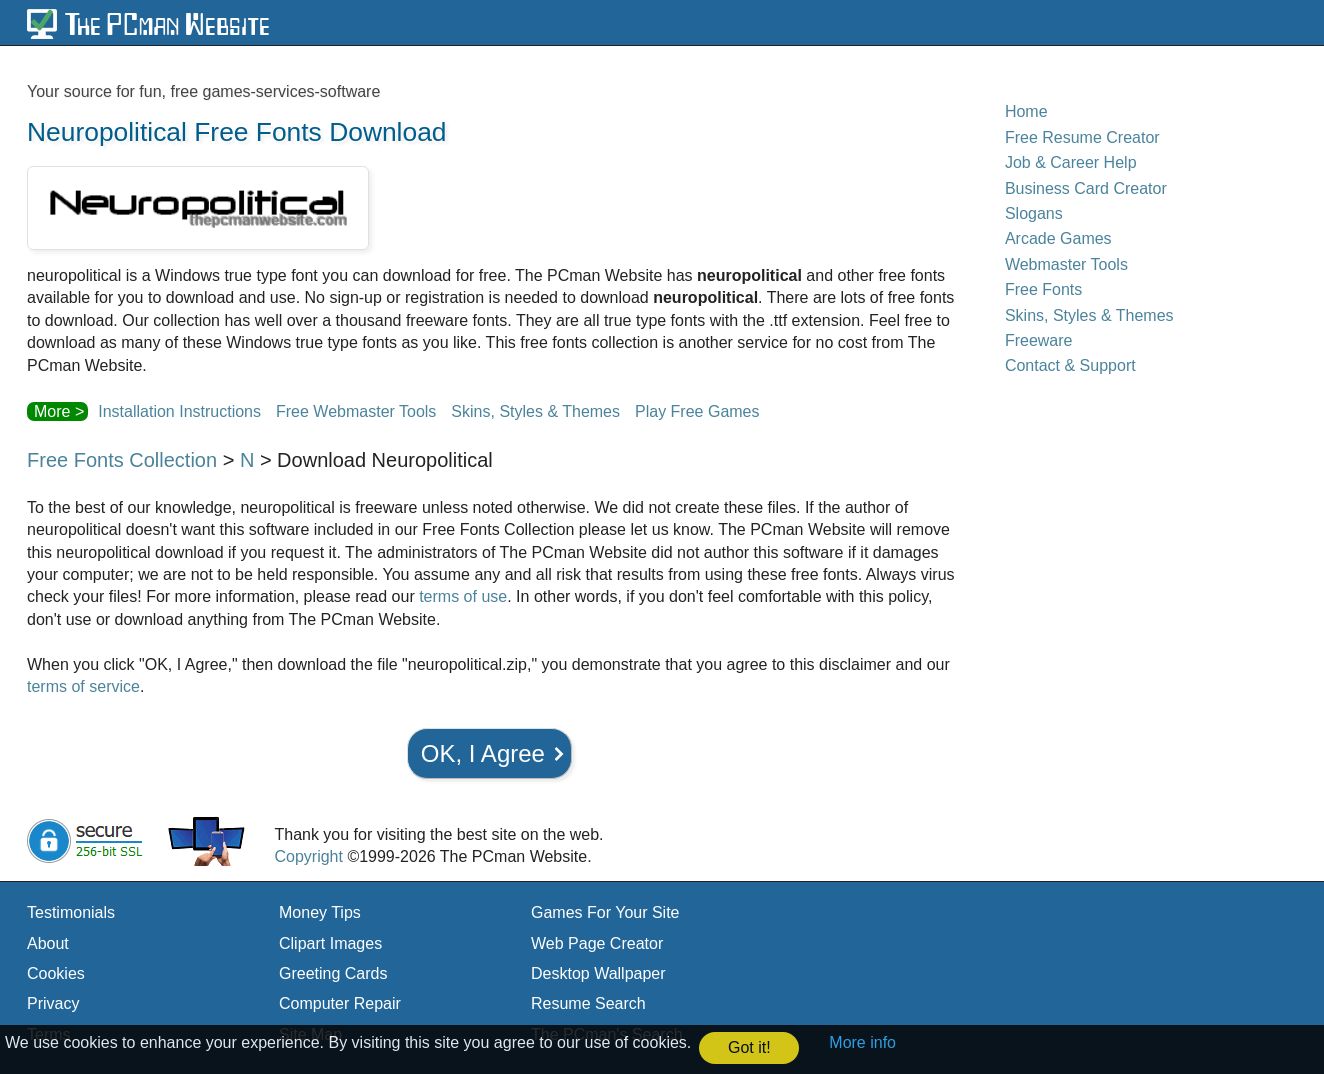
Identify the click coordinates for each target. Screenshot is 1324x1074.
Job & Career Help (1071, 162)
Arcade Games (1058, 238)
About (48, 943)
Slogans (1034, 213)
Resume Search (588, 1003)
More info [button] (862, 1042)
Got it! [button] (749, 1047)
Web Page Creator (597, 943)
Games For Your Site (605, 912)
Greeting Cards (333, 973)
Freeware (1039, 340)
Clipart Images (330, 943)
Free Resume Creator (1082, 137)
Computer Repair (340, 1003)
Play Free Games (697, 411)
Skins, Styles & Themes (535, 411)
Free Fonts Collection (122, 460)
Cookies (56, 973)
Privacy (53, 1003)
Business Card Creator (1086, 188)
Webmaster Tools (1066, 264)
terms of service (83, 686)
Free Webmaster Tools (356, 411)
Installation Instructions (179, 411)
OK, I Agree (483, 753)
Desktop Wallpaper (598, 973)
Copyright (308, 856)
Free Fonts (1043, 289)
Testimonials (71, 912)
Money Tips (320, 912)
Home (1026, 111)
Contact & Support (1070, 365)
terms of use (463, 596)
